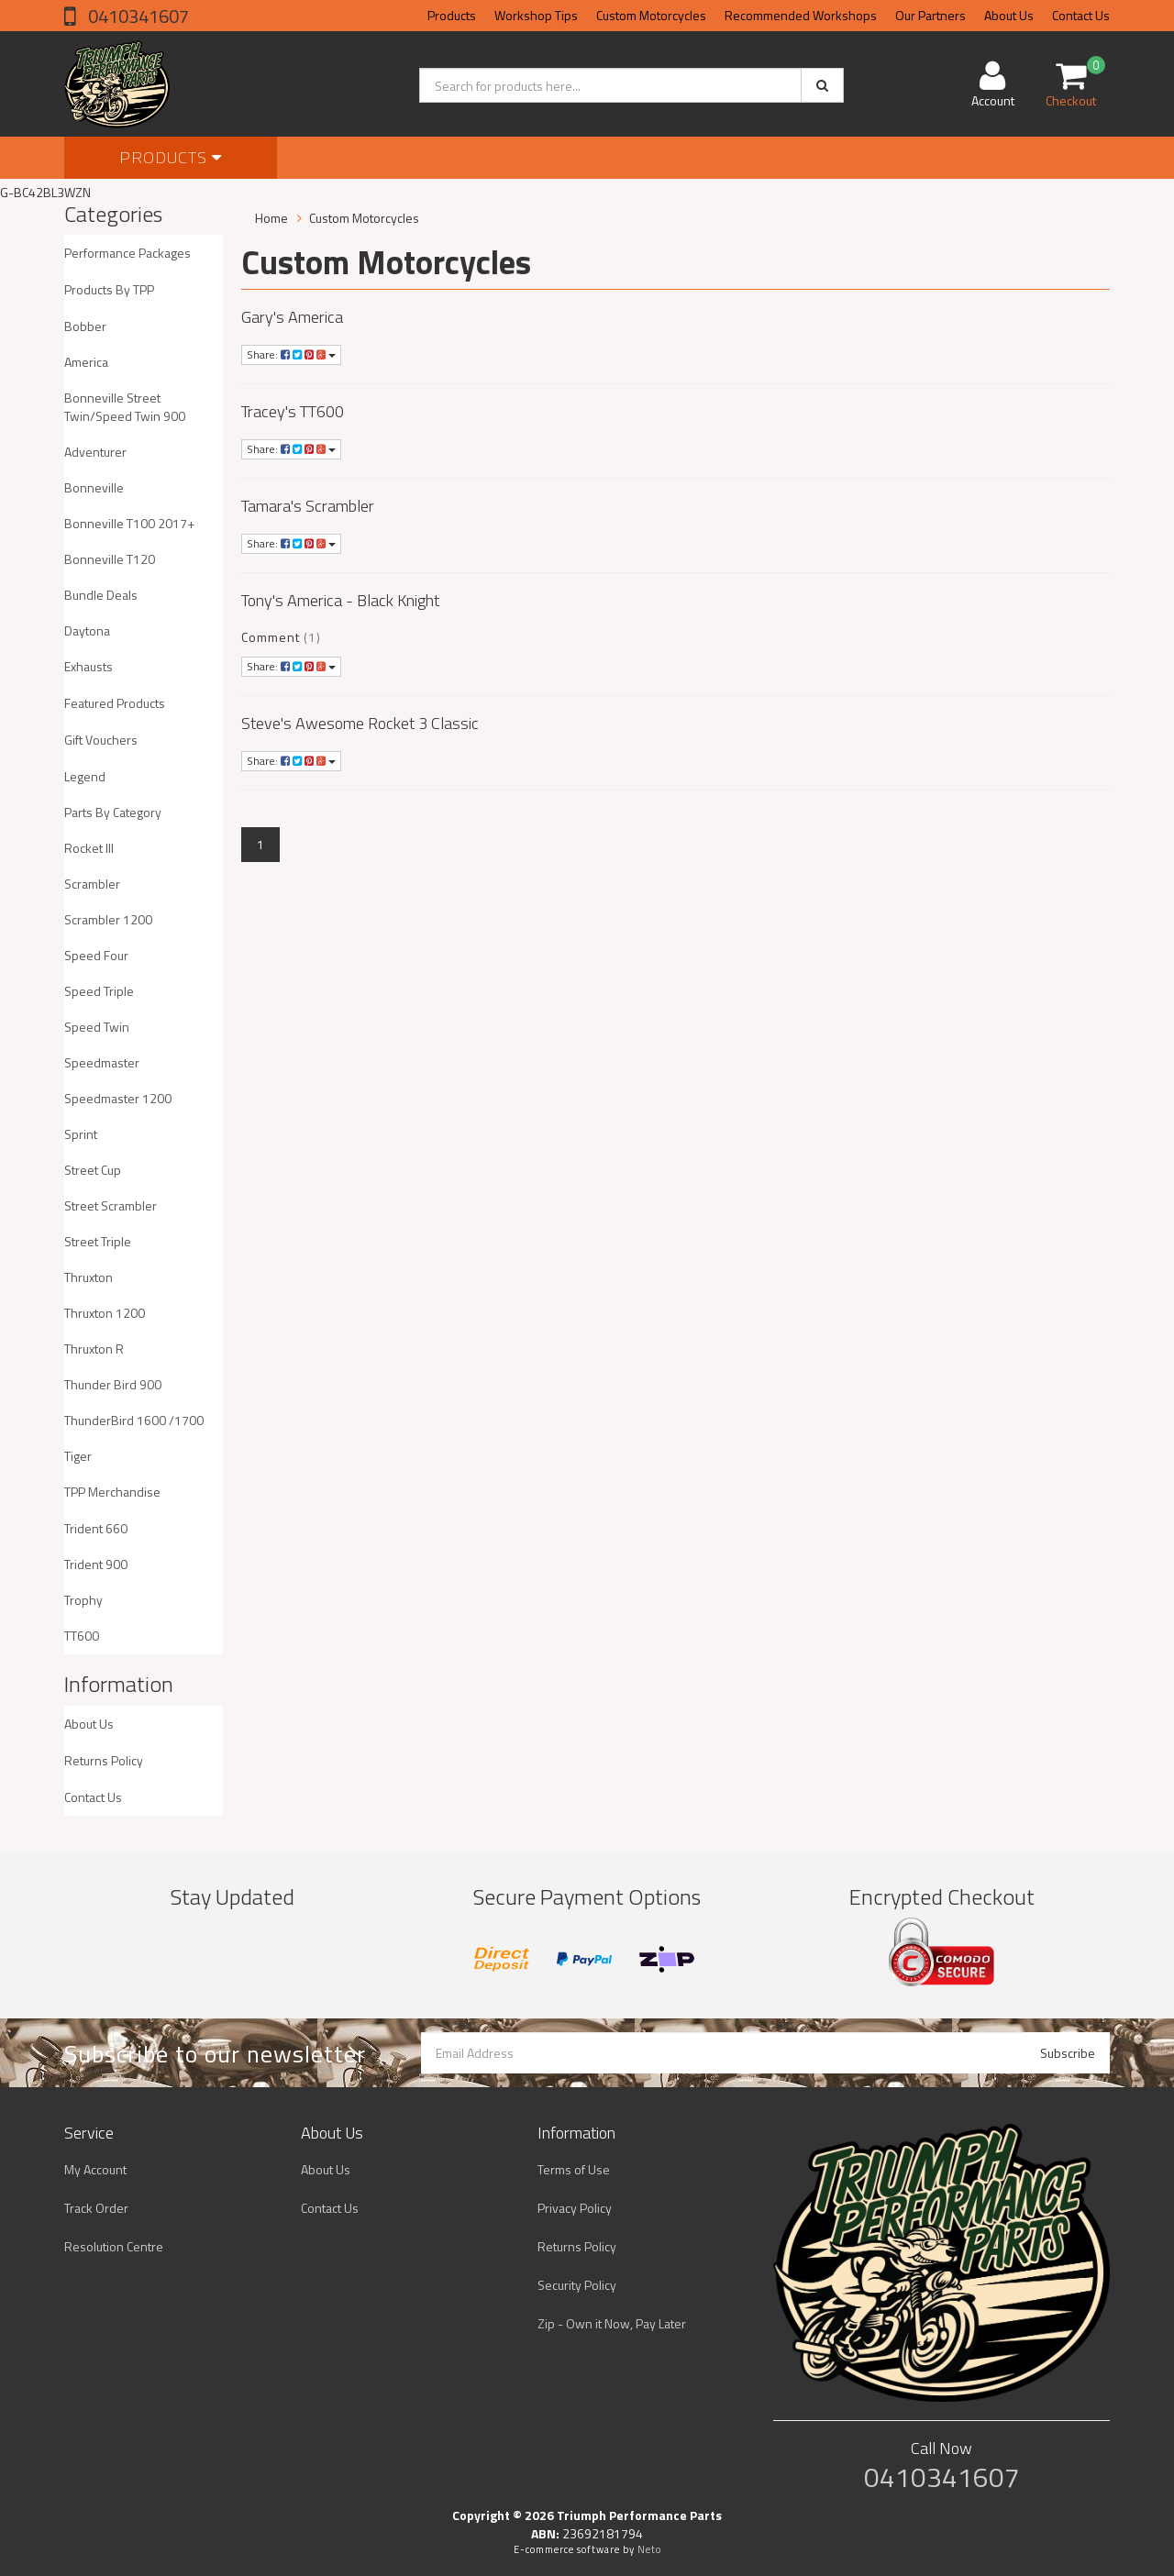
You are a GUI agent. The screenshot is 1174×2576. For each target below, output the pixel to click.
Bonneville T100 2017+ (129, 523)
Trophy (83, 1599)
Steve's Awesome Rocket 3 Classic (360, 723)
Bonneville (94, 487)
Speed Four (96, 955)
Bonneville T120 (109, 559)
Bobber (85, 326)
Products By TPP (109, 289)
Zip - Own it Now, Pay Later (611, 2323)
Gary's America (292, 316)
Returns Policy (103, 1760)
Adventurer (95, 451)
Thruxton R (94, 1348)
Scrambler (92, 883)
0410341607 (136, 16)
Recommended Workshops (801, 15)
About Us (1009, 15)
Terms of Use (573, 2169)
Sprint (80, 1134)
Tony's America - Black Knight (340, 600)
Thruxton (88, 1277)
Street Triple (97, 1241)
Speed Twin (96, 1026)
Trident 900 (95, 1564)
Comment (270, 637)
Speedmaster (101, 1062)
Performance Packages (127, 252)
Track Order (96, 2207)
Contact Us (1081, 15)
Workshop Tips (536, 15)
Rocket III (89, 847)
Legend (84, 776)
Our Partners (930, 15)
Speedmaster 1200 (118, 1098)
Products (451, 15)
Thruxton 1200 (104, 1312)
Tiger (78, 1455)
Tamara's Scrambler (307, 505)
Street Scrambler (110, 1205)
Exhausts (88, 666)
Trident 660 (95, 1528)
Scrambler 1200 (108, 919)
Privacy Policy (574, 2207)
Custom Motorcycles (651, 15)
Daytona (87, 630)
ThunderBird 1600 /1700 (134, 1420)
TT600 (81, 1635)
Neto (649, 2549)
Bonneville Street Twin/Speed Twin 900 (124, 407)
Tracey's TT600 (292, 411)
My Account (95, 2169)
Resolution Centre (113, 2246)
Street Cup (92, 1169)
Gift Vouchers (101, 739)
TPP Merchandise (112, 1491)
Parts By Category (112, 812)
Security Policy (576, 2284)
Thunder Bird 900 (112, 1384)
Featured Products (114, 703)
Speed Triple (99, 991)
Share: (291, 354)
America (86, 361)
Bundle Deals (101, 594)
